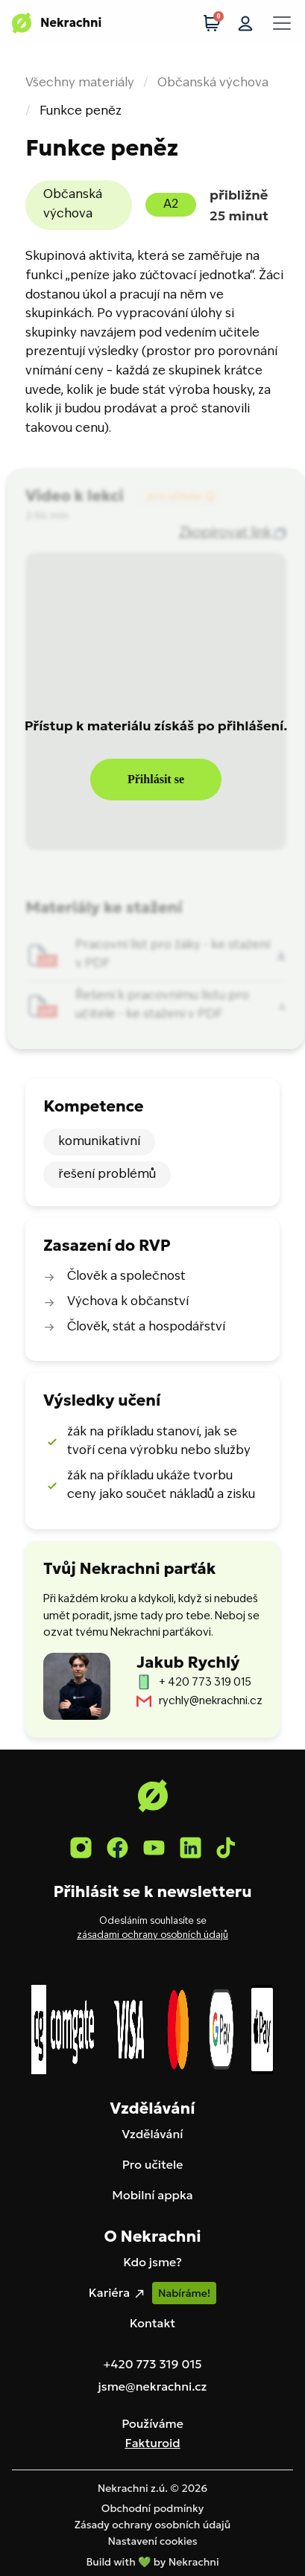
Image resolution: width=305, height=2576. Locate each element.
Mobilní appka (152, 2194)
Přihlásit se (156, 779)
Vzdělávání (152, 2133)
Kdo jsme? (152, 2261)
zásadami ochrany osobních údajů (152, 1935)
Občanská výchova (212, 83)
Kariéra (117, 2293)
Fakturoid (152, 2442)
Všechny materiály (79, 83)
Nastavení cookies (152, 2541)
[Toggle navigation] (282, 23)
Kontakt (153, 2322)
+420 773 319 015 (152, 2363)
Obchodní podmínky (152, 2508)
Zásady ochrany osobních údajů (153, 2524)
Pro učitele (152, 2164)
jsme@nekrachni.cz (152, 2386)
